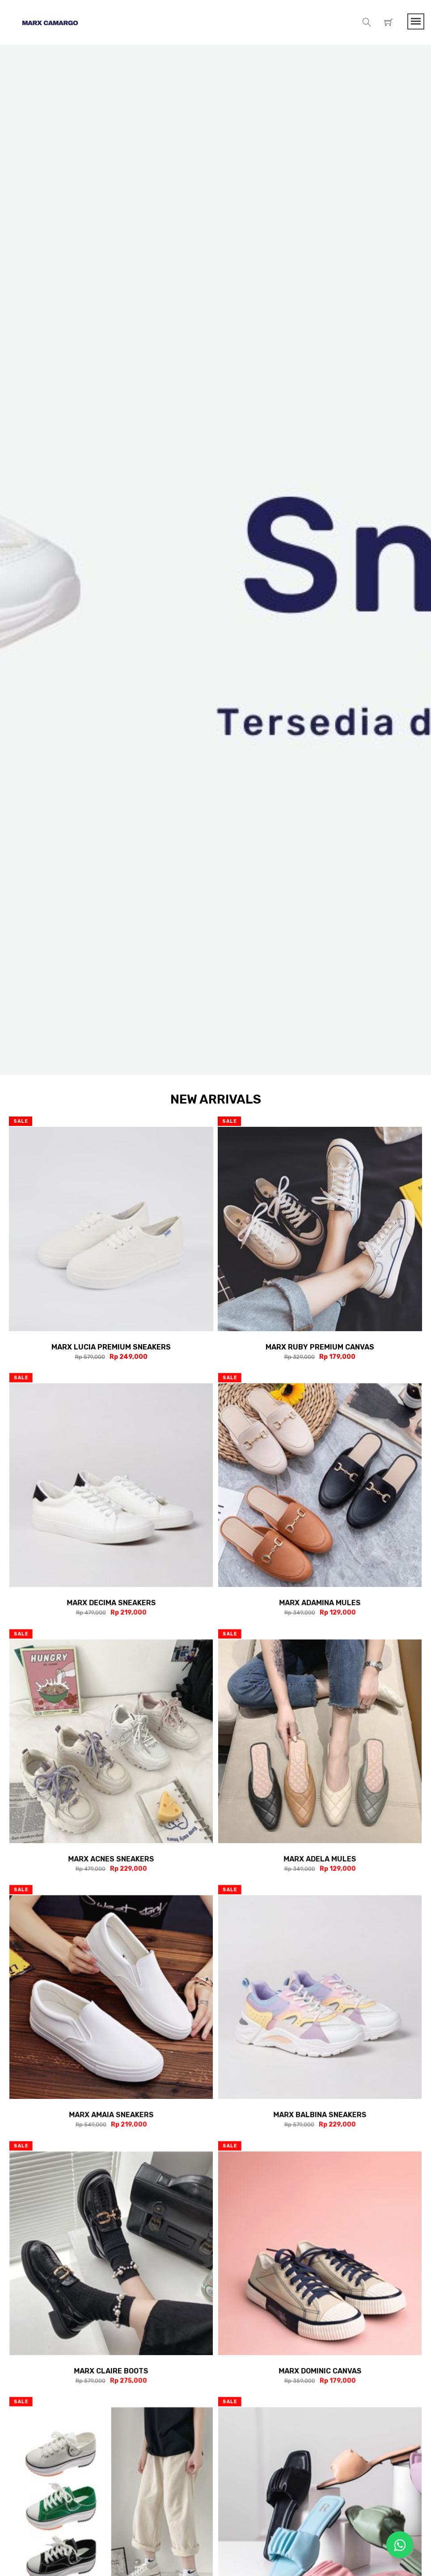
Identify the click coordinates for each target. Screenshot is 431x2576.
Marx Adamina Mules (320, 1602)
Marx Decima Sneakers (110, 1602)
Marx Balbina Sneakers (319, 2114)
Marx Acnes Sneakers (111, 1858)
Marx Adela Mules (320, 1858)
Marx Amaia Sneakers (111, 2114)
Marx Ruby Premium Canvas (320, 1347)
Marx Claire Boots (111, 2370)
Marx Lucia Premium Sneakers (111, 1347)
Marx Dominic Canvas (320, 2370)
